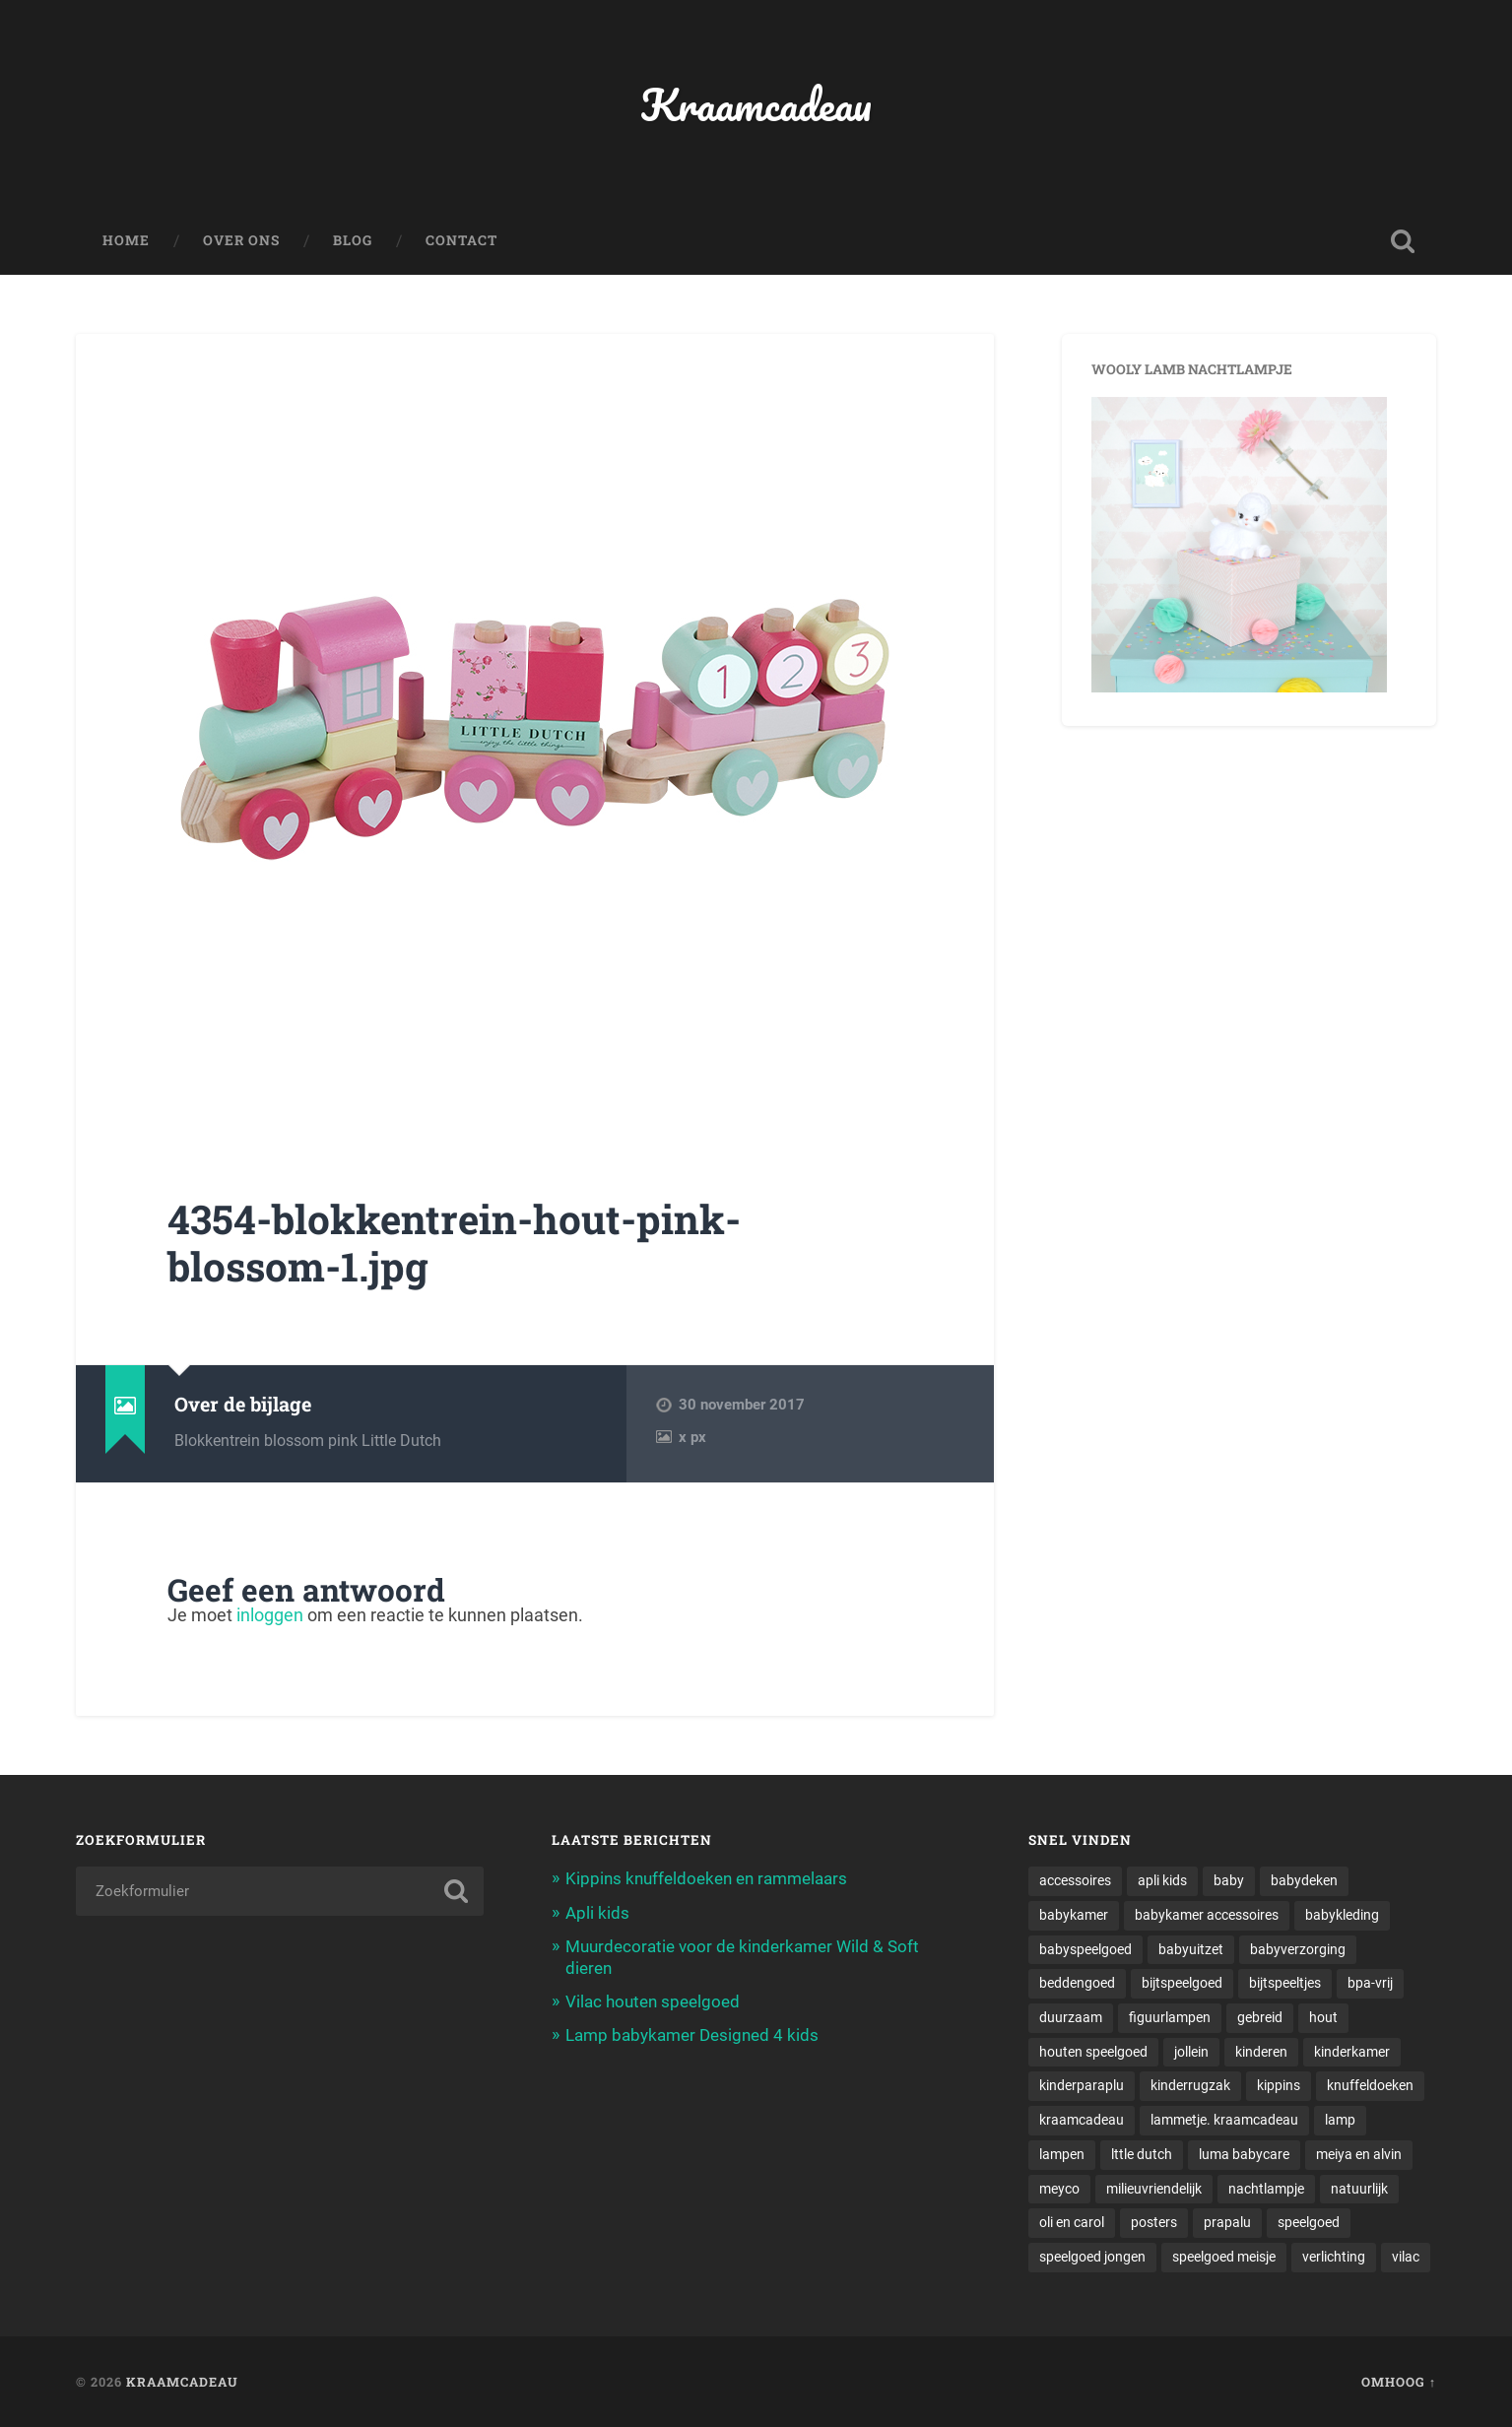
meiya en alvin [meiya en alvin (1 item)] (1359, 2154)
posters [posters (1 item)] (1154, 2222)
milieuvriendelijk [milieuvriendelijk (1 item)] (1154, 2189)
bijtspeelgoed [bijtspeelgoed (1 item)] (1182, 1983)
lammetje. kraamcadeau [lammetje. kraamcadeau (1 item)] (1224, 2120)
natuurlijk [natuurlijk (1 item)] (1359, 2189)
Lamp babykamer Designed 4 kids (692, 2035)
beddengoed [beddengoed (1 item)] (1077, 1983)
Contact (461, 240)
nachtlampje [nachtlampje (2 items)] (1266, 2189)
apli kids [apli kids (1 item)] (1162, 1880)
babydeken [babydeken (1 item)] (1304, 1880)
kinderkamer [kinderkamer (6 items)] (1352, 2052)
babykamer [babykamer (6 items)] (1073, 1915)
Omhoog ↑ (1398, 2382)
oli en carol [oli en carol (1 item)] (1071, 2222)
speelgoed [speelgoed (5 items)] (1309, 2222)
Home (126, 240)
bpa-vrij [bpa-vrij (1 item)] (1370, 1983)
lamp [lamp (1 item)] (1340, 2120)
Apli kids (597, 1913)
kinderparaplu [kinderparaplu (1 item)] (1081, 2085)
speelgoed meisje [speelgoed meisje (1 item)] (1224, 2256)
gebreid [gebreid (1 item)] (1259, 2017)
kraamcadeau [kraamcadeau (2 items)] (1081, 2120)
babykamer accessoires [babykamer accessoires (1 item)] (1207, 1915)
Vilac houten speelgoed (652, 2001)
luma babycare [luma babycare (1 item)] (1244, 2154)
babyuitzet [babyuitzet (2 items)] (1190, 1949)
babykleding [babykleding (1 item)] (1342, 1915)
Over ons (241, 240)
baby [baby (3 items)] (1229, 1880)
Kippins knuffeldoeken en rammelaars (706, 1878)
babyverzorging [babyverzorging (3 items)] (1298, 1949)
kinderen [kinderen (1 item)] (1261, 2052)
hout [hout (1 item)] (1323, 2017)
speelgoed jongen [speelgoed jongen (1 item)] (1092, 2256)
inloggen (269, 1615)
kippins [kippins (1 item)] (1278, 2085)
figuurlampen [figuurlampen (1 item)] (1170, 2017)
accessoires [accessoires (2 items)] (1075, 1880)
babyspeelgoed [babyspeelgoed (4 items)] (1085, 1949)
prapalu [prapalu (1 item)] (1227, 2222)
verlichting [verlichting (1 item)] (1333, 2256)
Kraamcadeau (756, 104)
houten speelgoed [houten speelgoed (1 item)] (1093, 2052)
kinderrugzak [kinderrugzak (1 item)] (1190, 2085)
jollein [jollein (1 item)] (1191, 2052)
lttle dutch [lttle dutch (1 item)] (1141, 2154)
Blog (352, 240)
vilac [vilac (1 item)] (1405, 2256)
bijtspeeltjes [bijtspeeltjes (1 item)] (1285, 1983)
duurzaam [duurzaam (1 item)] (1070, 2017)
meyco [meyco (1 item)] (1059, 2189)
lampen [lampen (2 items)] (1062, 2154)
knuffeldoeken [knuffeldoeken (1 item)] (1370, 2085)
